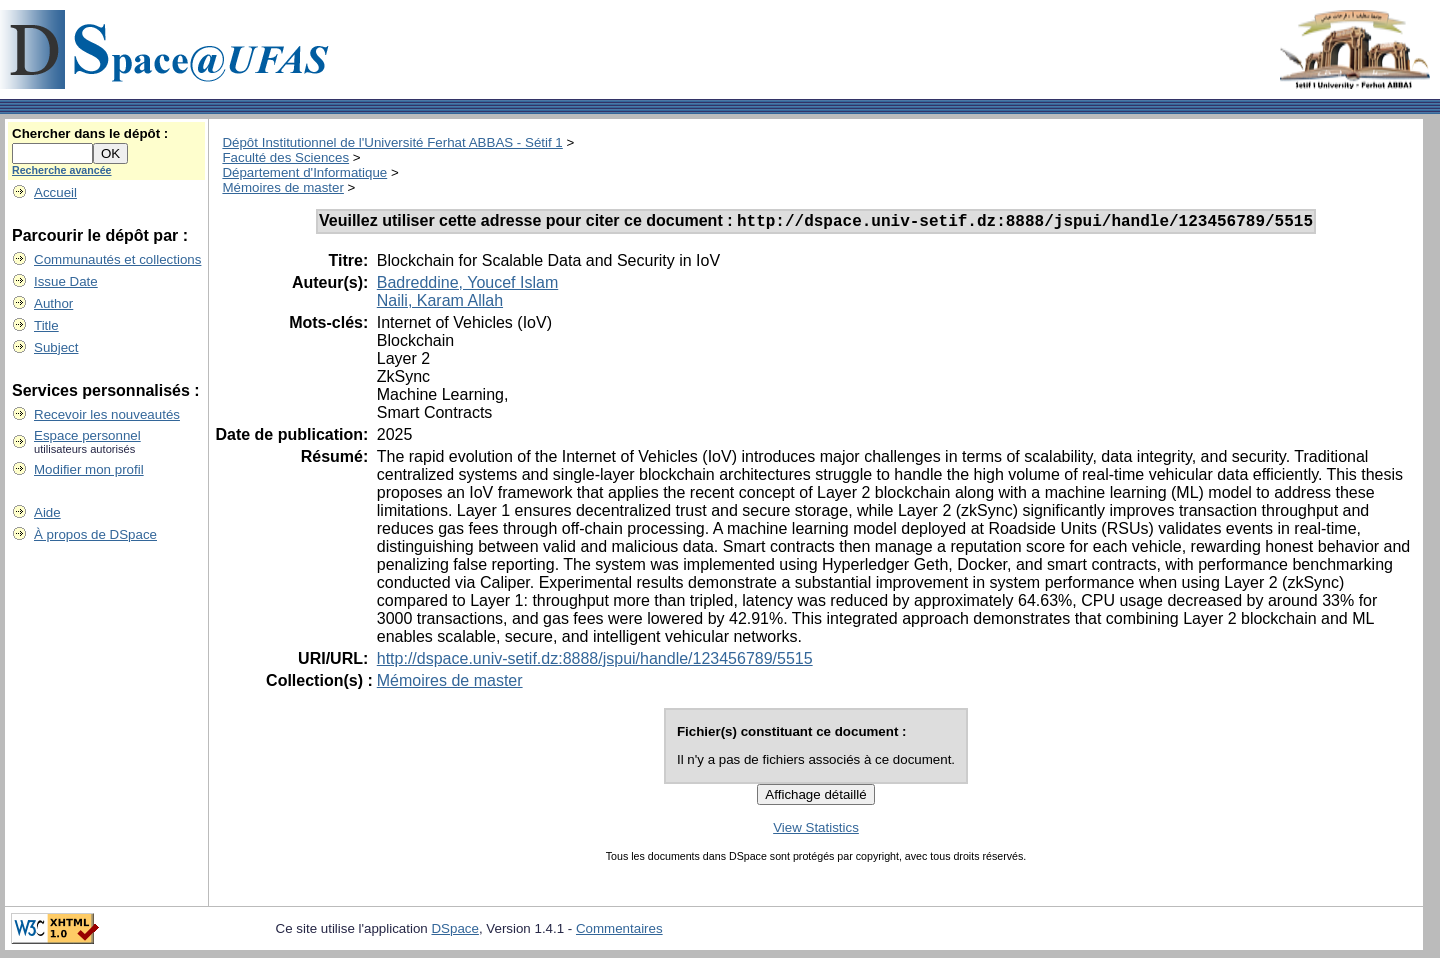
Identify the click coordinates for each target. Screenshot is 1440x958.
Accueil (55, 192)
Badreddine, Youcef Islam (467, 285)
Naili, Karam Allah (440, 303)
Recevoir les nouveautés (107, 414)
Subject (56, 347)
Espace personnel (87, 435)
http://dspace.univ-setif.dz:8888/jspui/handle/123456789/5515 (595, 661)
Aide (47, 512)
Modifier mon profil (89, 469)
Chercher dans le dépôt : (90, 133)
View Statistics (816, 830)
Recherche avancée (62, 170)
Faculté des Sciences (285, 157)
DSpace (454, 931)
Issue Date (66, 281)
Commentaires (619, 931)
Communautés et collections (117, 259)
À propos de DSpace (95, 534)
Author (53, 303)
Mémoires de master (282, 187)
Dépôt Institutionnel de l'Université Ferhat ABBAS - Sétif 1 (392, 142)
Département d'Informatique (304, 172)
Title (46, 325)
